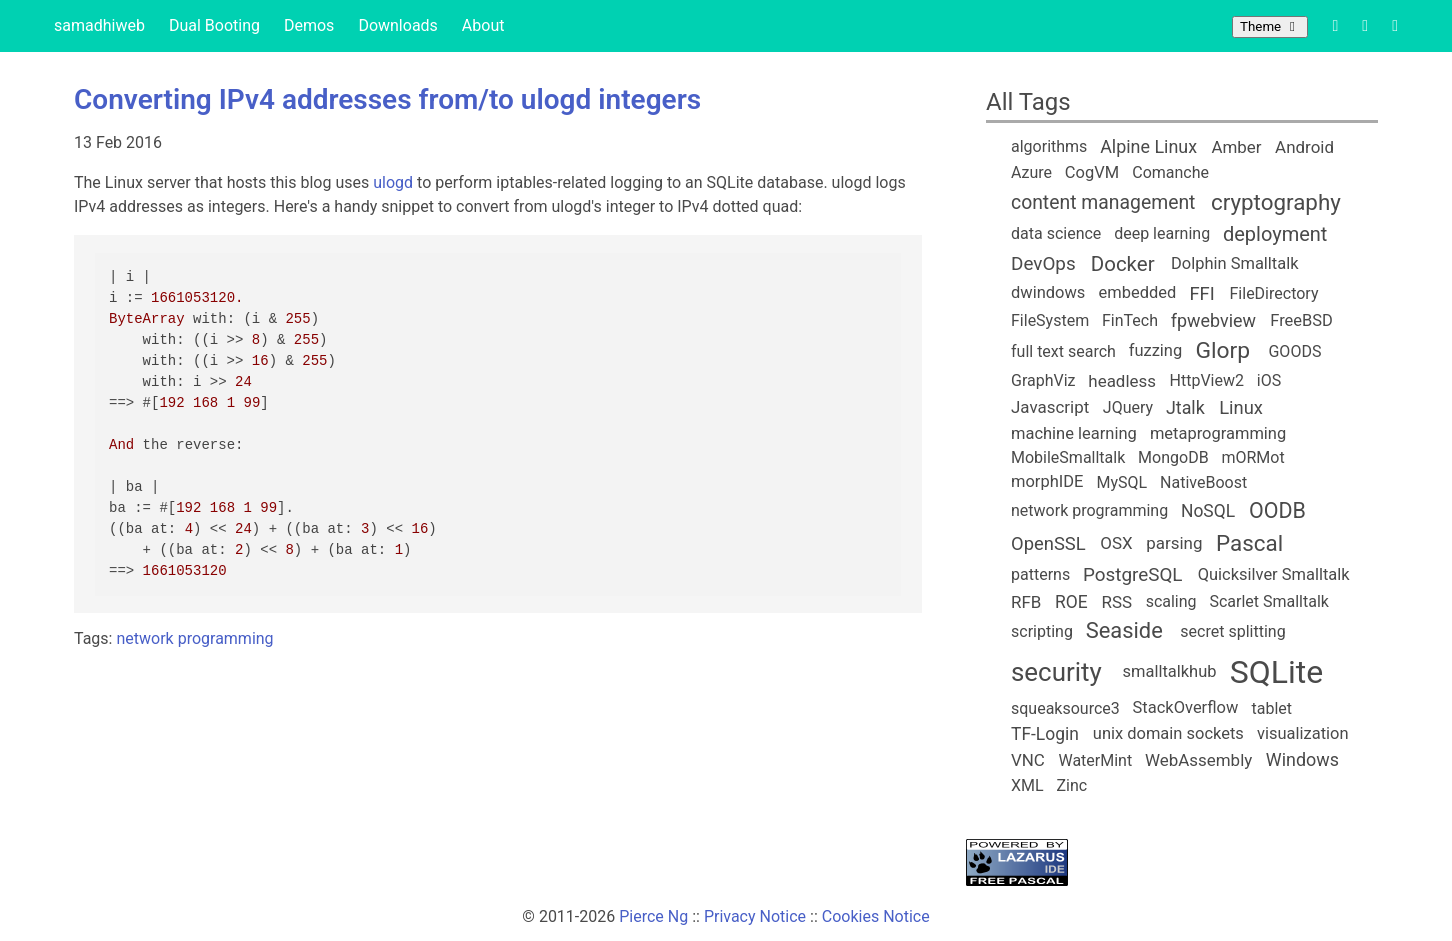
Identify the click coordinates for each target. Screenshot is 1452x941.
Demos (309, 25)
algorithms (1049, 146)
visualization (1303, 733)
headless (1122, 381)
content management (1103, 202)
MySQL (1122, 482)
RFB (1026, 602)
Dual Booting (214, 25)
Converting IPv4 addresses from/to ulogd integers (387, 99)
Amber (1236, 147)
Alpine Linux (1148, 146)
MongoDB (1173, 457)
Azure (1031, 172)
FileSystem (1050, 320)
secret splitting (1232, 631)
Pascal (1249, 543)
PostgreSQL (1133, 574)
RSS (1117, 602)
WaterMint (1095, 760)
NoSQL (1208, 511)
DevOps (1043, 263)
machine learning (1074, 433)
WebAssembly (1198, 760)
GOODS (1294, 351)
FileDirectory (1274, 293)
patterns (1040, 574)
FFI (1201, 293)
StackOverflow (1186, 707)
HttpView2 (1207, 380)
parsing (1174, 543)
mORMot (1252, 457)
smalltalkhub (1170, 671)
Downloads (397, 25)
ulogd (393, 182)
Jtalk (1185, 407)
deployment (1275, 234)
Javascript (1050, 407)
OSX (1116, 543)
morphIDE (1047, 481)
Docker (1123, 264)
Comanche (1170, 172)
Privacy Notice (755, 916)
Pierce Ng (653, 916)
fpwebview (1213, 320)
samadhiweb (99, 25)
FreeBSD (1301, 320)
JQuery (1128, 407)
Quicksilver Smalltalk (1274, 574)
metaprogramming (1218, 433)
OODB (1277, 510)
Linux (1241, 407)
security (1056, 672)
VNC (1028, 760)
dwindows (1048, 292)
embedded (1138, 292)
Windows (1302, 759)
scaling (1171, 601)
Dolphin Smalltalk (1235, 263)
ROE (1071, 602)
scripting (1042, 631)
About (483, 25)
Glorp (1222, 350)
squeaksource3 (1065, 708)
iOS (1269, 380)
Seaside (1124, 630)
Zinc (1071, 785)
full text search (1063, 351)
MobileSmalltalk (1068, 457)
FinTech (1130, 320)
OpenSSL (1048, 543)
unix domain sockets (1168, 733)
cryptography (1276, 202)
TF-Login (1045, 734)
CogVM (1092, 172)
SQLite (1276, 672)
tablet (1272, 708)
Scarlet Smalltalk (1269, 601)
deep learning (1162, 233)
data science (1056, 233)
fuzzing (1156, 350)
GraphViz (1043, 380)
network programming (194, 638)
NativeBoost (1203, 482)
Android (1304, 147)
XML (1027, 785)
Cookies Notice (876, 916)
